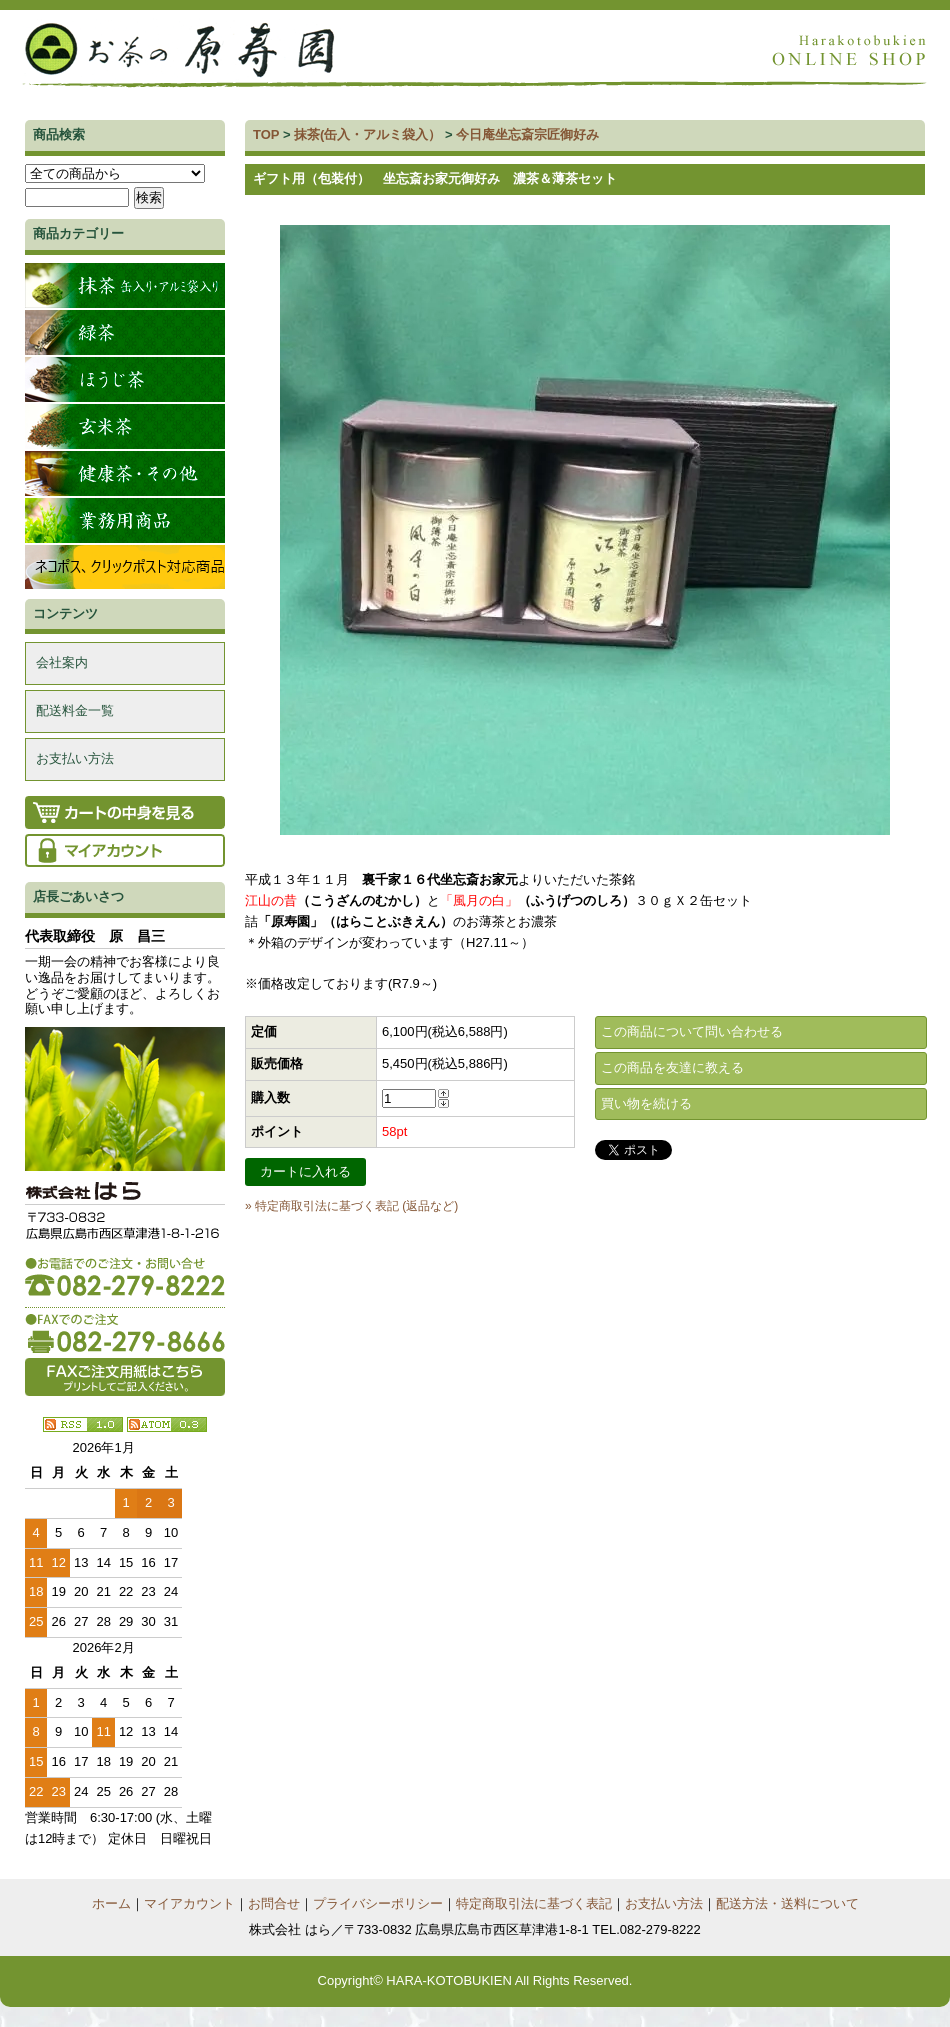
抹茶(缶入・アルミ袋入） (367, 134)
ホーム (111, 1903)
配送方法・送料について (787, 1903)
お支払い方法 (75, 758)
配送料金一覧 (75, 710)
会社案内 (62, 662)
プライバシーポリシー (378, 1903)
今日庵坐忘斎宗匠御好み (527, 134)
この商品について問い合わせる (692, 1031)
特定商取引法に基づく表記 (534, 1903)
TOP (266, 134)
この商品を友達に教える (672, 1067)
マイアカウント (189, 1903)
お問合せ (274, 1903)
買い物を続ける (646, 1103)
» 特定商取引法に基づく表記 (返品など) (351, 1206)
